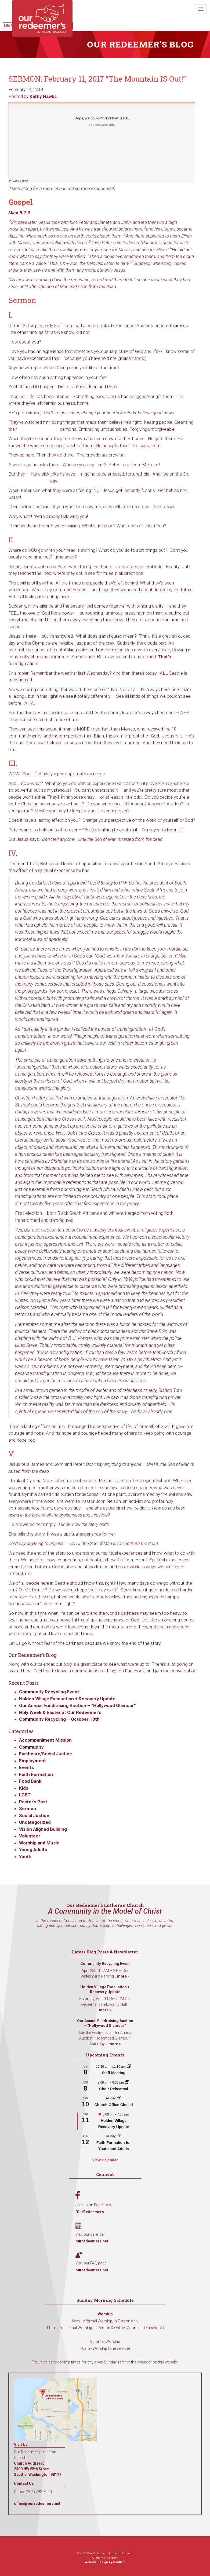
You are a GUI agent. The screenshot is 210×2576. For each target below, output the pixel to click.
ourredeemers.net (91, 2241)
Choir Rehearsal (113, 2089)
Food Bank (30, 1781)
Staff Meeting (113, 2073)
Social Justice (34, 1815)
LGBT (25, 1794)
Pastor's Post (33, 1801)
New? (8, 25)
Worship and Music (39, 1843)
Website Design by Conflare (105, 2562)
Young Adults (33, 1849)
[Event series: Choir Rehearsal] (127, 2082)
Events (26, 1767)
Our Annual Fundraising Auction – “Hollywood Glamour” (77, 1705)
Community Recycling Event (49, 1691)
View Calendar (105, 2160)
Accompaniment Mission (45, 1740)
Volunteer (29, 1836)
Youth (25, 1856)
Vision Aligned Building (43, 1829)
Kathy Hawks (43, 96)
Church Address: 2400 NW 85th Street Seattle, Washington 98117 (37, 2469)
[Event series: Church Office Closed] (119, 2098)
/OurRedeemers (89, 2212)
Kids (23, 1788)
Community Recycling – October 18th (59, 1719)
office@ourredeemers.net (37, 2503)
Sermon (27, 1808)
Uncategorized (35, 1822)
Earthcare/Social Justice (45, 1753)
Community (31, 1747)
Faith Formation (36, 1774)
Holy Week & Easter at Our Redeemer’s (60, 1712)
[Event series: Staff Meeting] (129, 2067)
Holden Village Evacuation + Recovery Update (67, 1698)
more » (123, 1976)
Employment (32, 1760)
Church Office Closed (113, 2105)
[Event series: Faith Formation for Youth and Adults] (119, 2136)
